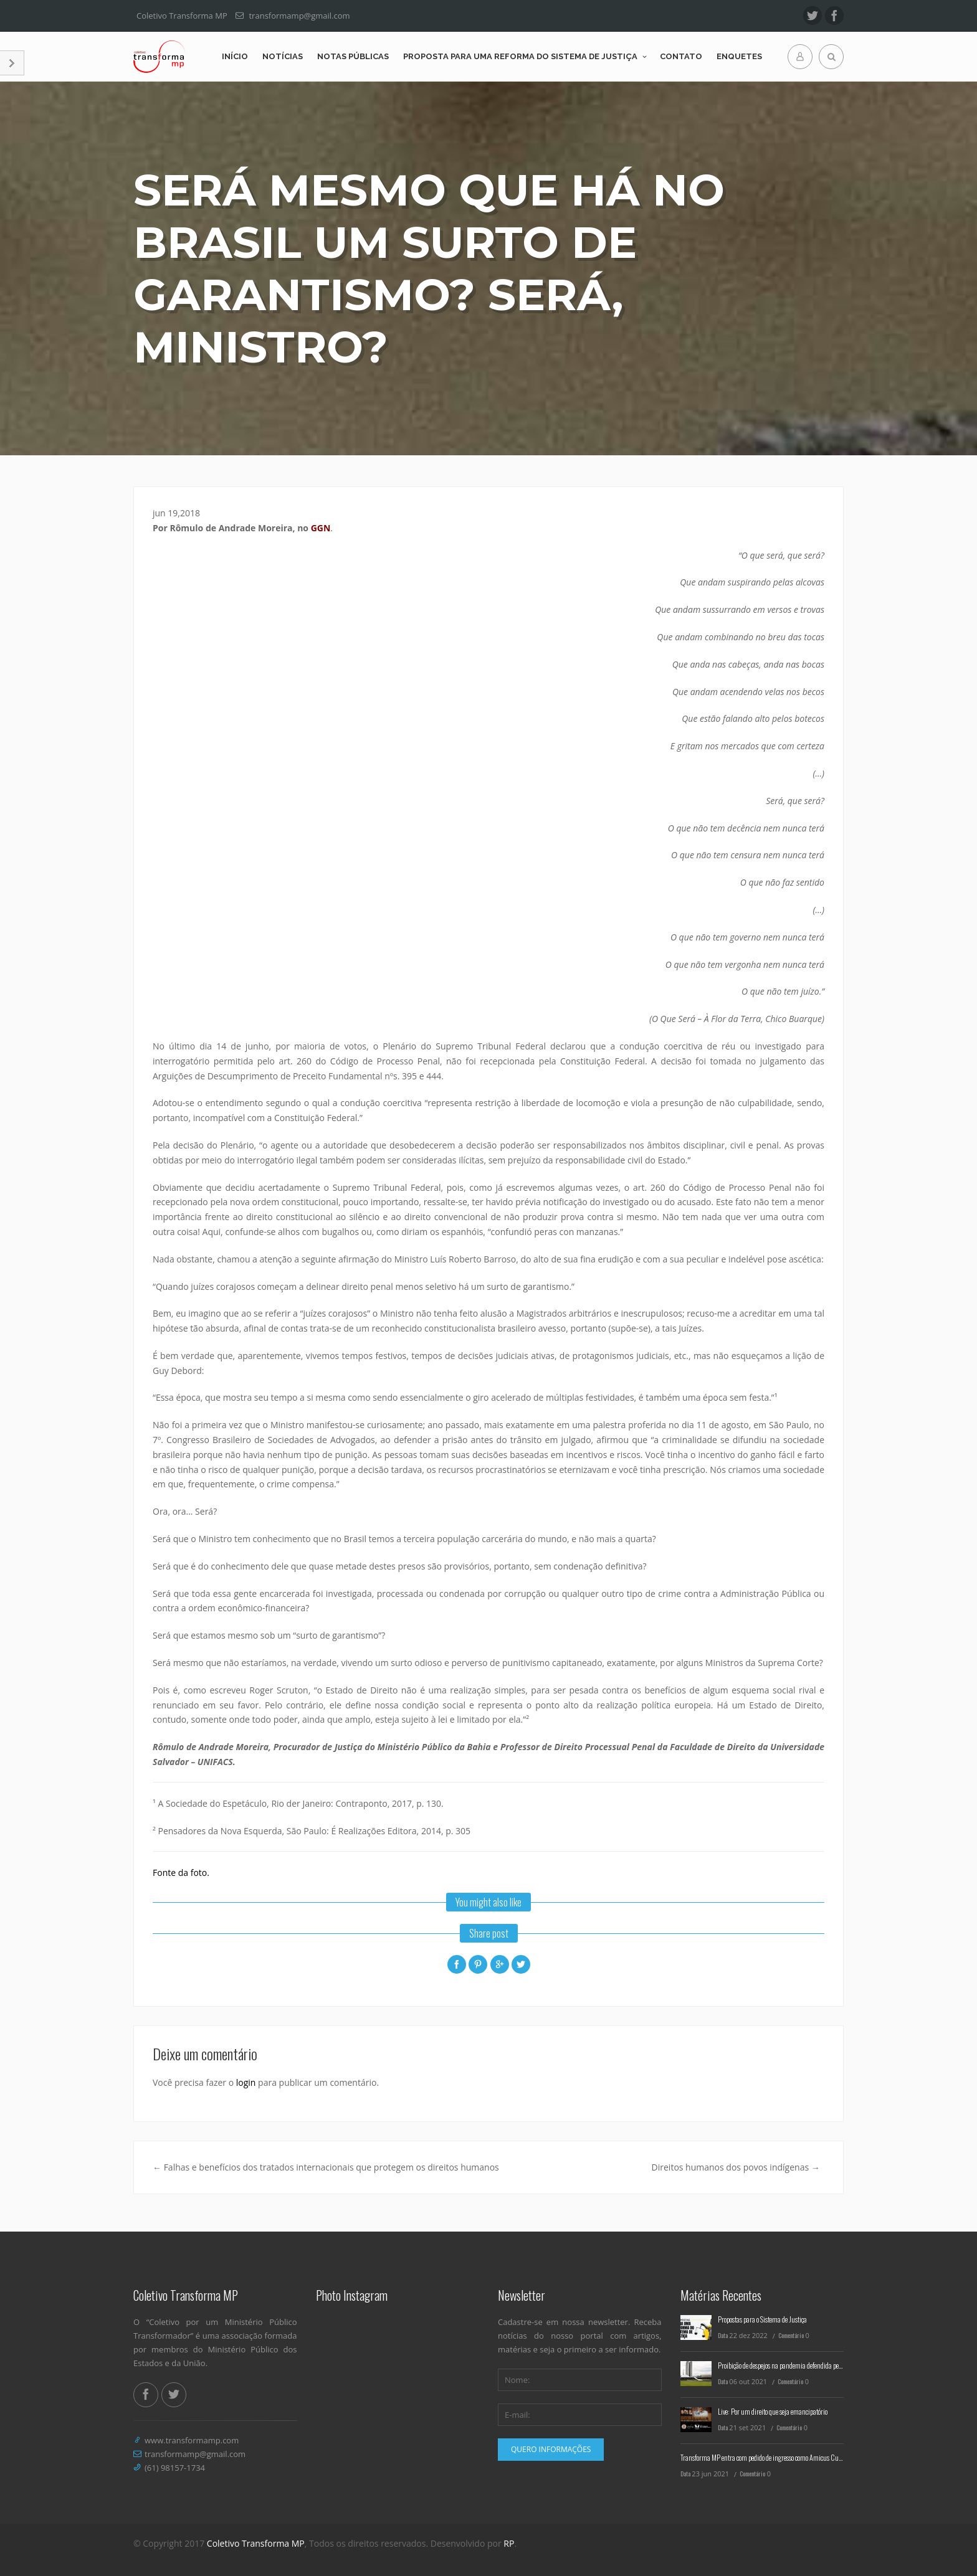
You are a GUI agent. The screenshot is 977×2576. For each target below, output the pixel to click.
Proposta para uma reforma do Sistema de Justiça (520, 56)
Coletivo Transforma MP (256, 2543)
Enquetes (739, 56)
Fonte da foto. (181, 1872)
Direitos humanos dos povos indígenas (736, 2167)
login (246, 2082)
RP (508, 2543)
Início (235, 56)
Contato (681, 56)
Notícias (282, 56)
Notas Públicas (353, 56)
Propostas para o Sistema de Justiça (762, 2319)
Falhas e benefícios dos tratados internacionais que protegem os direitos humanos (326, 2167)
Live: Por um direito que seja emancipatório (772, 2411)
